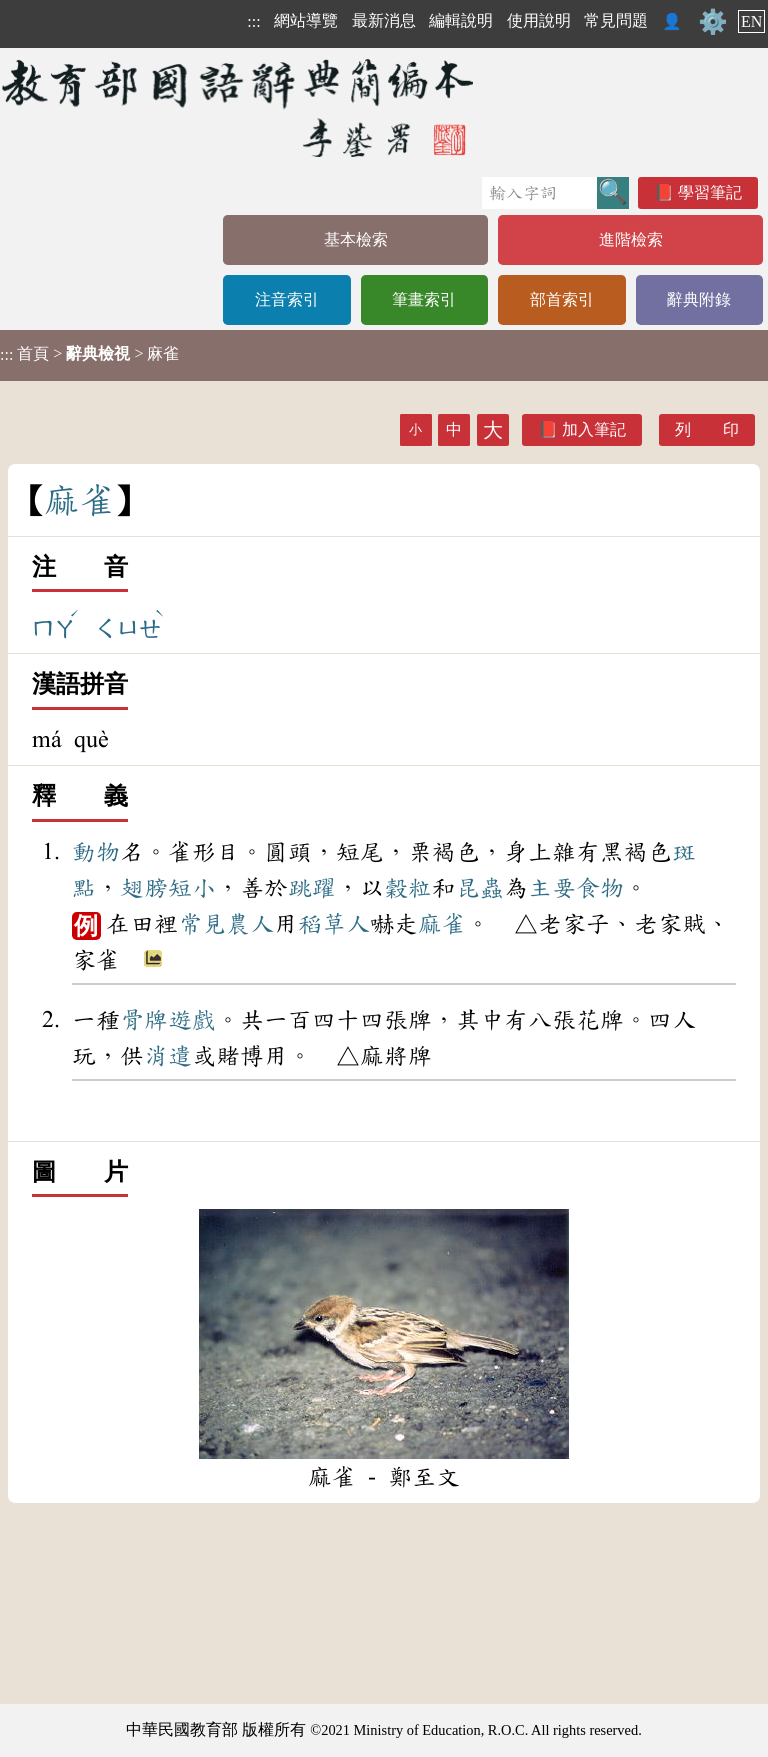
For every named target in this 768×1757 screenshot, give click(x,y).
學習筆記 (710, 192)
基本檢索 (356, 239)
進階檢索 (631, 239)
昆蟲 (480, 888)
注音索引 (287, 299)
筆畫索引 (424, 299)
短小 (192, 888)
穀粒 (408, 888)
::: (253, 21)
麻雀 (442, 924)
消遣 (168, 1056)
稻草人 (334, 924)
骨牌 (144, 1020)
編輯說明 (461, 20)
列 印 (707, 429)
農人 (250, 924)
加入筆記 (594, 429)
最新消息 (384, 20)
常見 (202, 924)
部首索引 (562, 299)
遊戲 (192, 1020)
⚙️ (713, 22)
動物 (96, 852)
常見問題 (616, 20)
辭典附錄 (699, 299)
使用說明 (539, 20)
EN (751, 21)
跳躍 (312, 888)
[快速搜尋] (539, 193)
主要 (552, 888)
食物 (600, 888)
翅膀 (144, 888)
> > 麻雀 (89, 354)
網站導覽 (306, 20)
